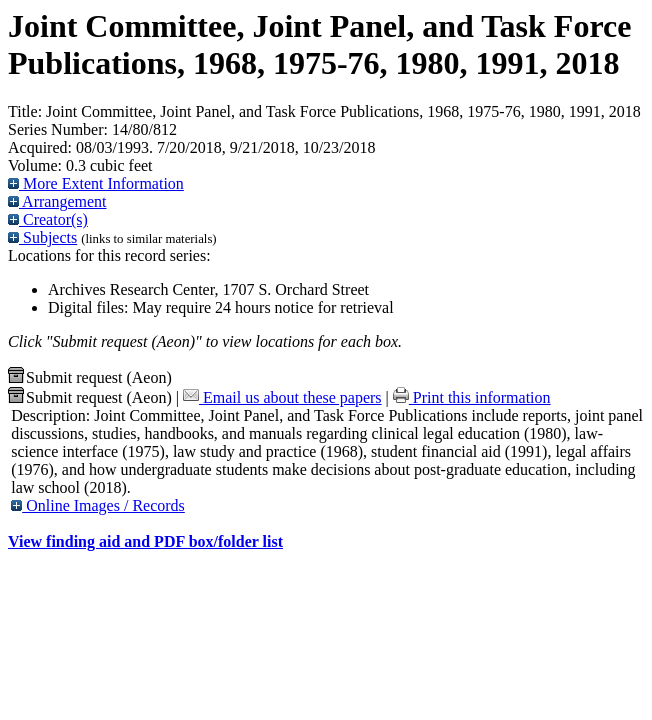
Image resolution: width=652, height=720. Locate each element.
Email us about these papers (282, 397)
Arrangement (57, 201)
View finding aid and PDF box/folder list (145, 541)
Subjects (42, 237)
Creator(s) (48, 219)
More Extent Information (96, 183)
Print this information (472, 397)
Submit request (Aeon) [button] (90, 377)
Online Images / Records (98, 505)
